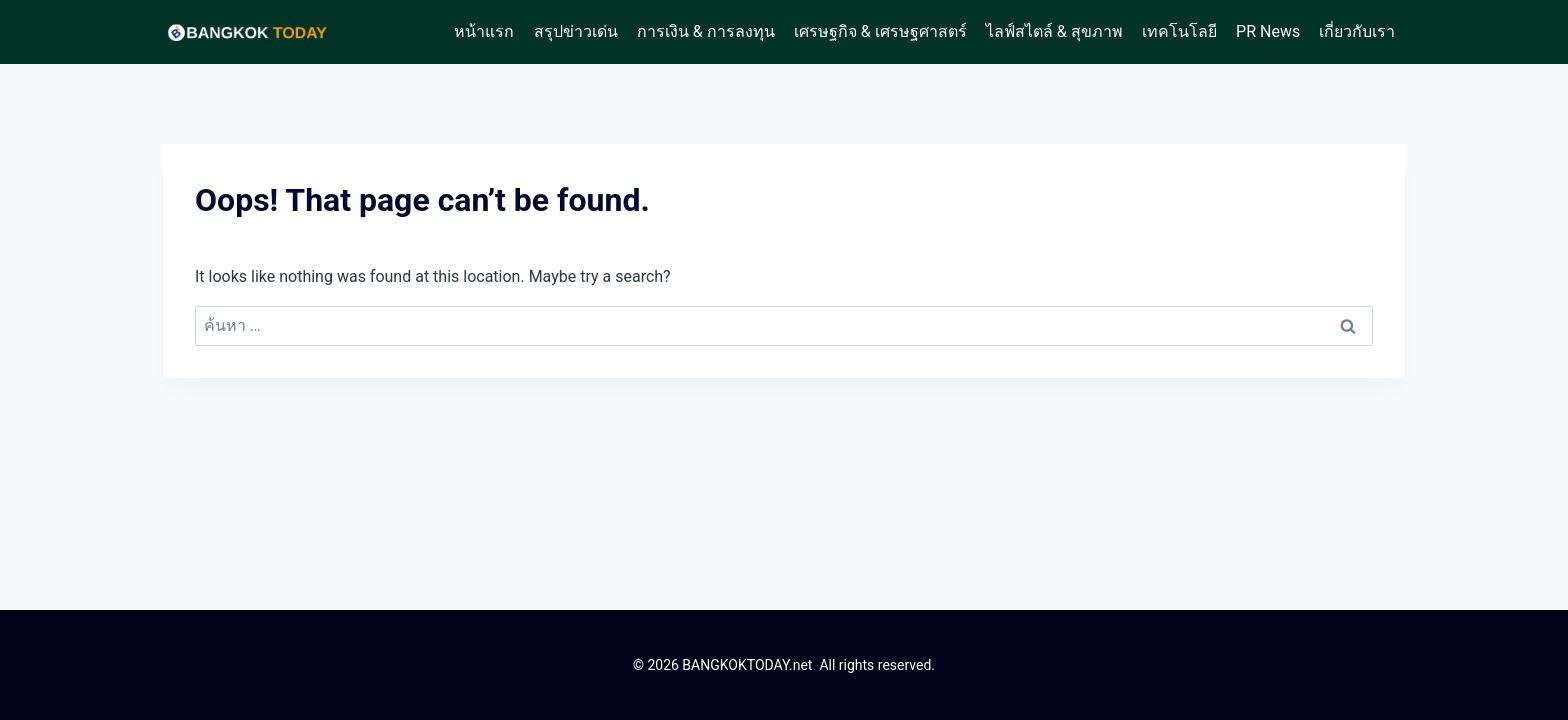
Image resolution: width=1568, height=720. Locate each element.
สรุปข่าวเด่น (576, 31)
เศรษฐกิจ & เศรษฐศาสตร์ (880, 31)
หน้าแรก (484, 31)
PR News (1268, 31)
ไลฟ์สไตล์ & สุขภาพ (1054, 31)
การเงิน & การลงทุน (706, 31)
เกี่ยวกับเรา (1357, 31)
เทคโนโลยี (1179, 31)
